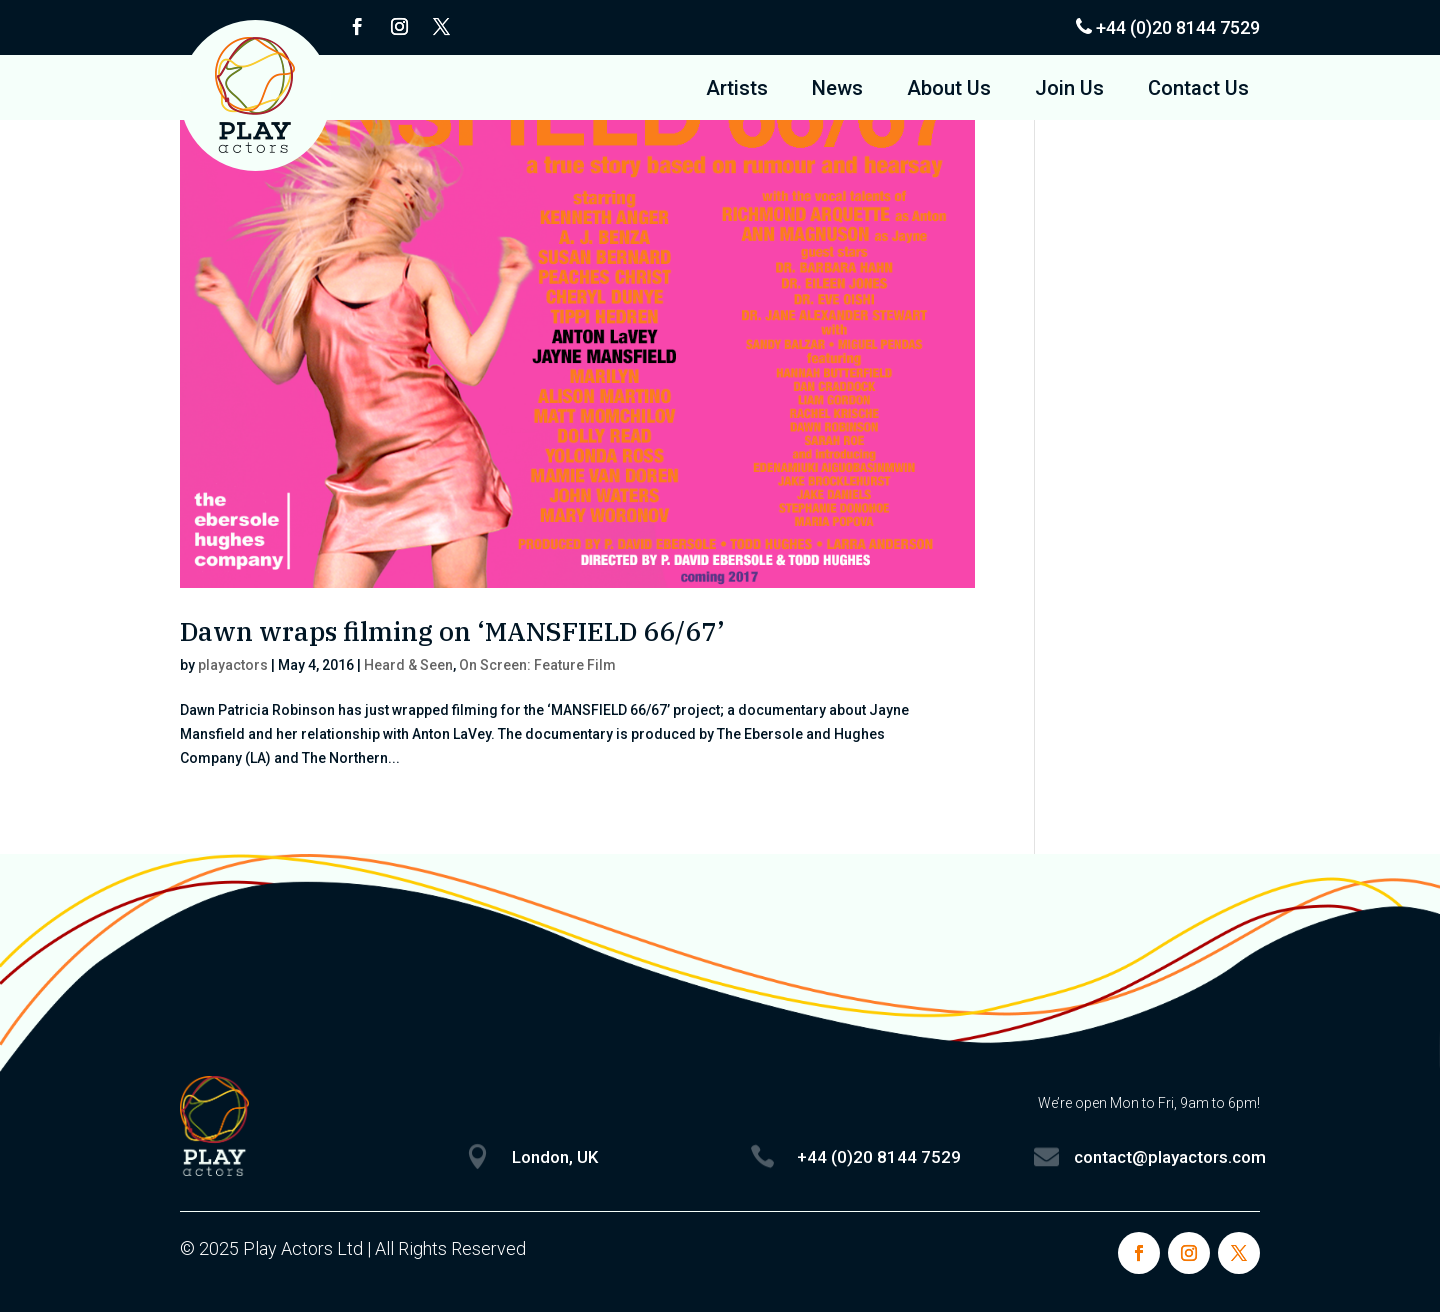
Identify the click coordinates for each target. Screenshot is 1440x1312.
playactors (233, 665)
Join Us (1069, 90)
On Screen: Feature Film (537, 665)
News (837, 90)
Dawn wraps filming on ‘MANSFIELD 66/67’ (452, 631)
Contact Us (1198, 90)
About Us (949, 90)
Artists (737, 90)
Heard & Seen (408, 665)
